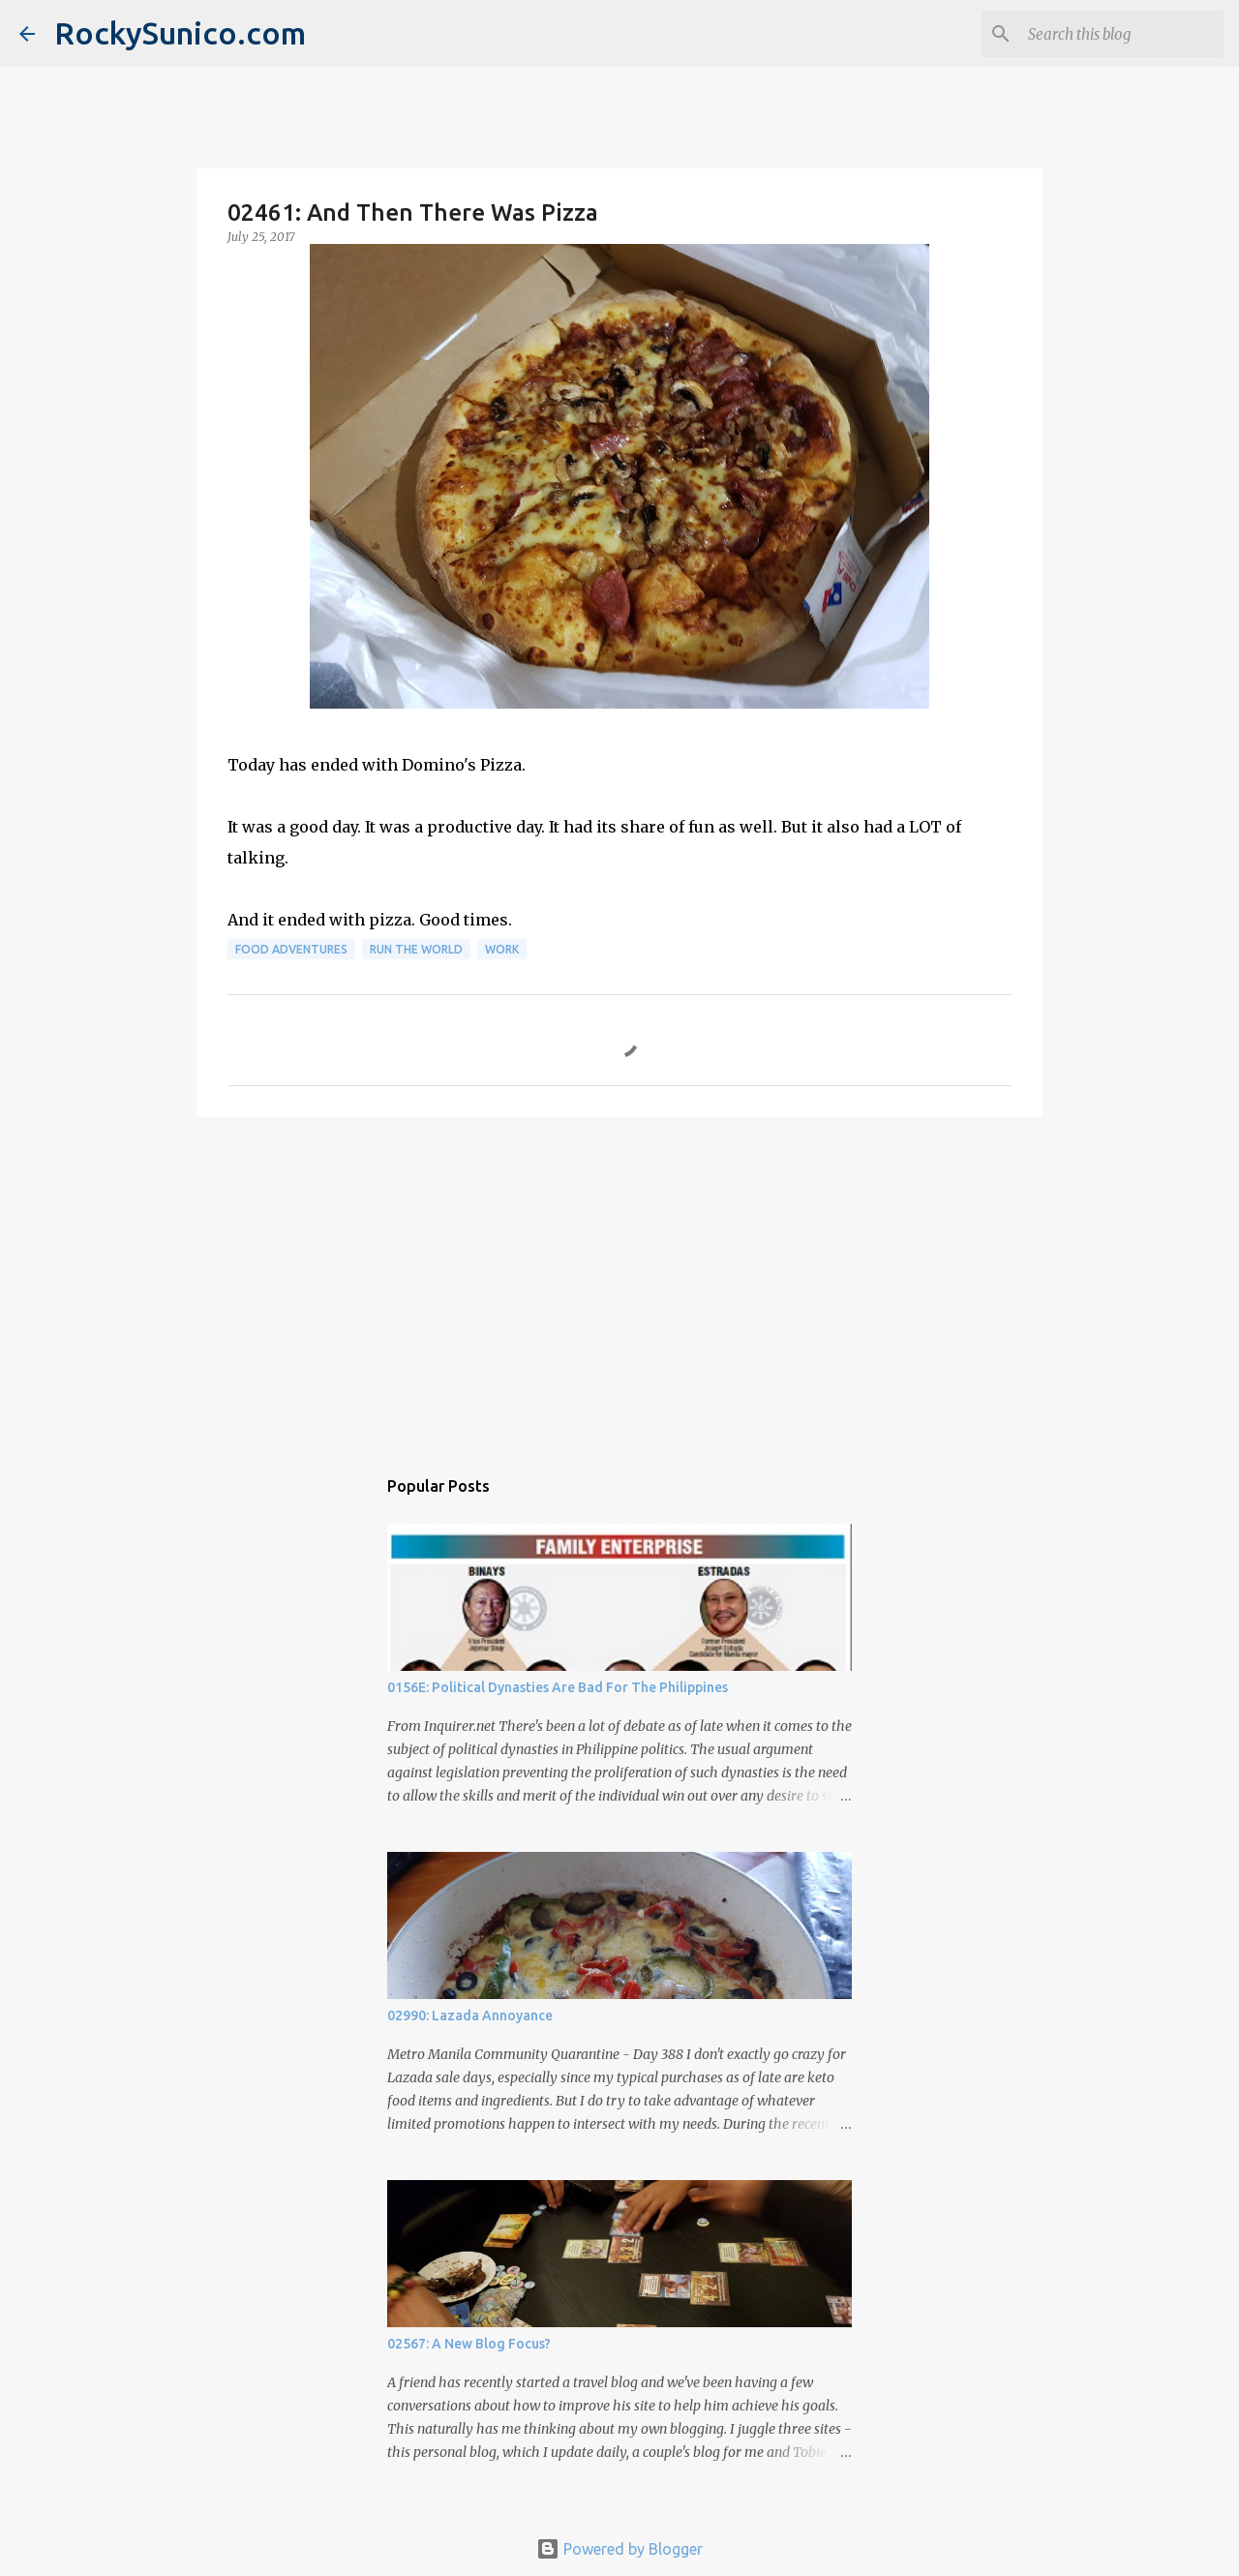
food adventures (291, 949)
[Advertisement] (619, 1281)
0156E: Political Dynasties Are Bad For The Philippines (557, 1687)
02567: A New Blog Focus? (469, 2343)
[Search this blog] (1122, 34)
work (502, 949)
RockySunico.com (180, 32)
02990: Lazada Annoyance (470, 2015)
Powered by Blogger (619, 2549)
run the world (416, 949)
